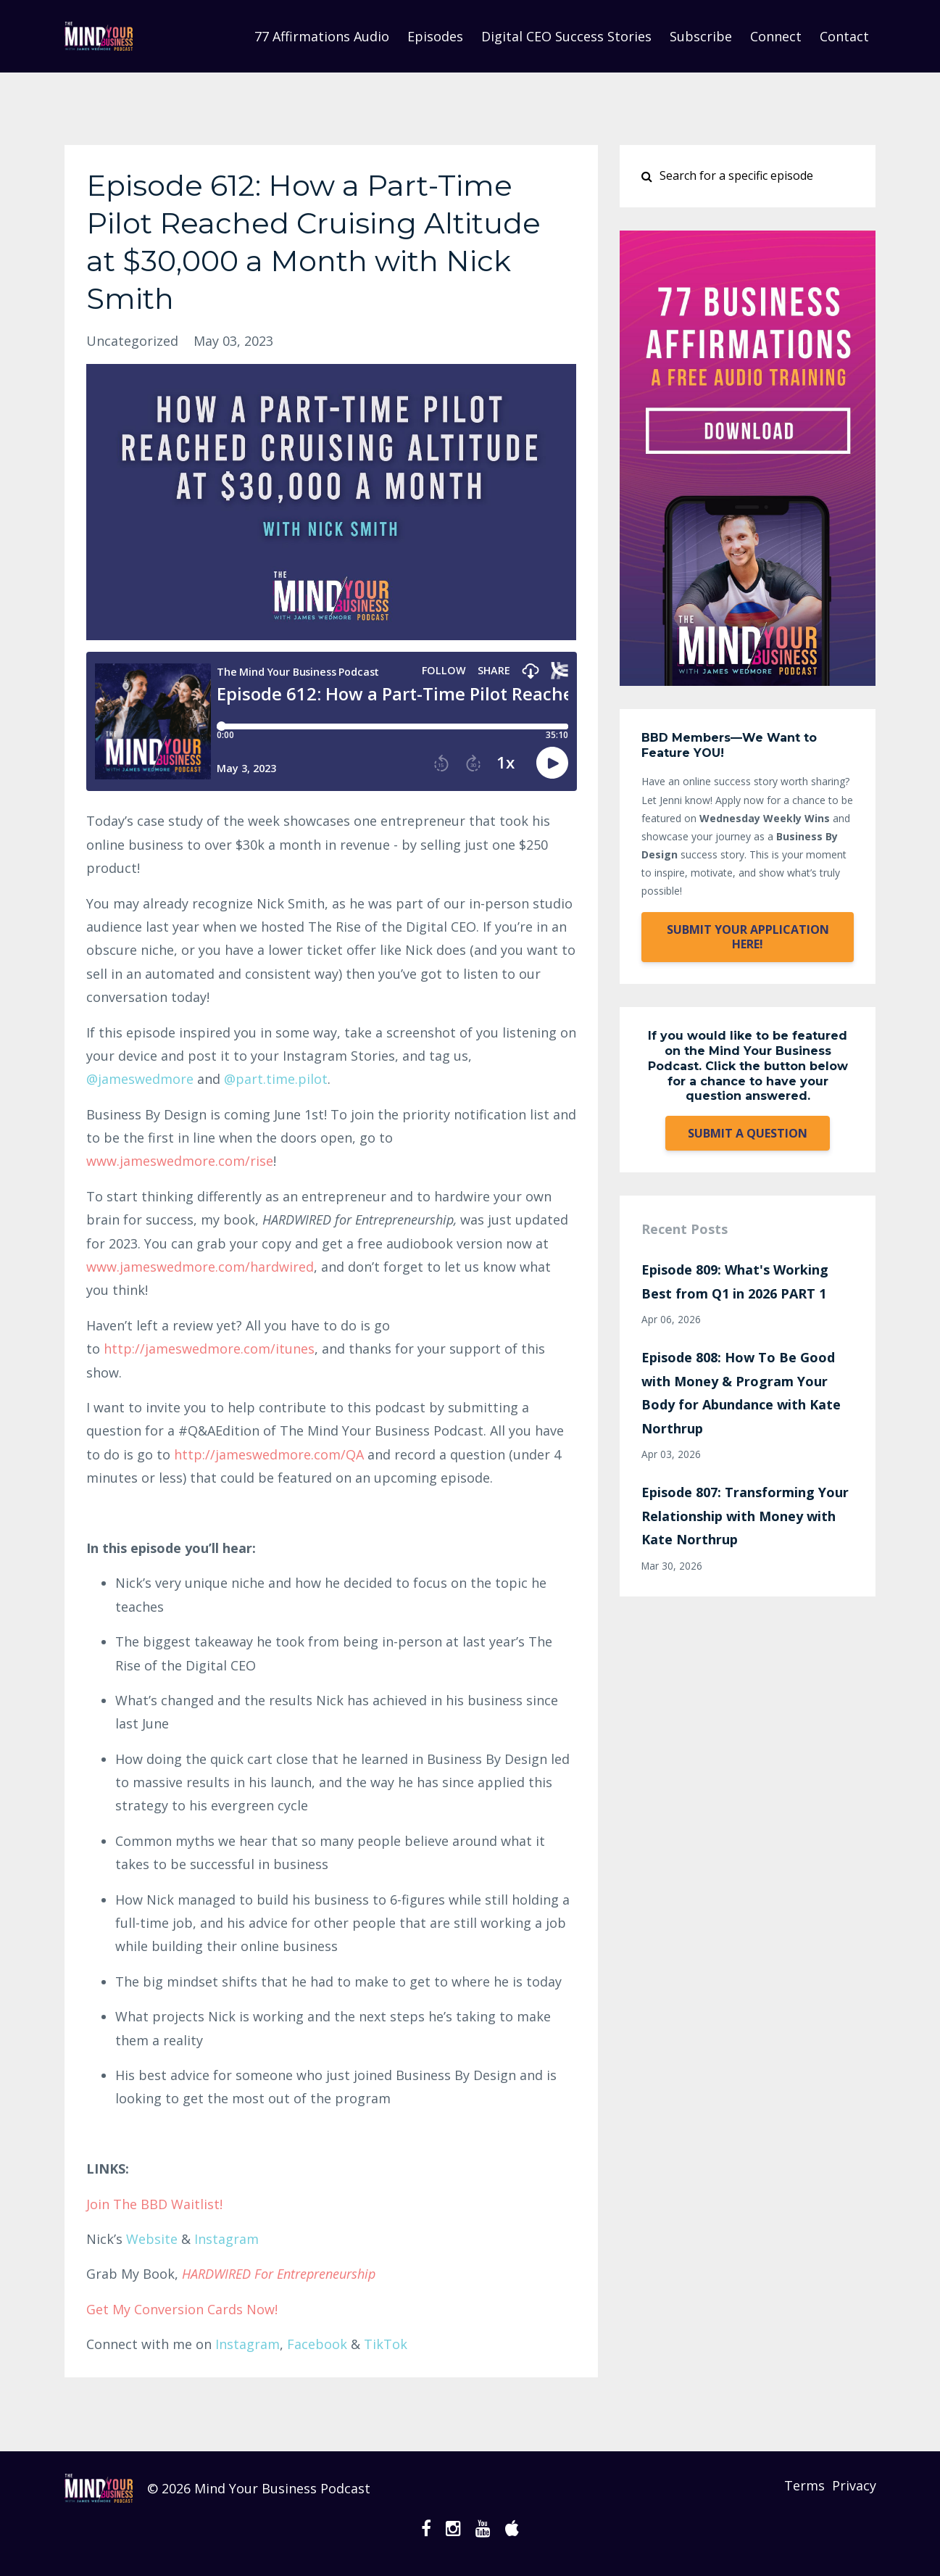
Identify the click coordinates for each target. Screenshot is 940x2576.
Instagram (226, 2239)
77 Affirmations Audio (321, 36)
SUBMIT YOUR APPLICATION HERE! (748, 937)
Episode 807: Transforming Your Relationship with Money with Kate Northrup (745, 1515)
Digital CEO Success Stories (566, 36)
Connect (776, 36)
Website (152, 2239)
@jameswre (140, 1079)
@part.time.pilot (276, 1079)
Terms (793, 2488)
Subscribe (701, 36)
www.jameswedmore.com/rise (179, 1160)
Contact (844, 36)
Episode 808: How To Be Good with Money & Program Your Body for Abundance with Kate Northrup (741, 1392)
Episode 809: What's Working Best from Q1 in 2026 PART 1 (734, 1281)
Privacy (854, 2488)
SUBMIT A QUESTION (747, 1133)
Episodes (435, 36)
